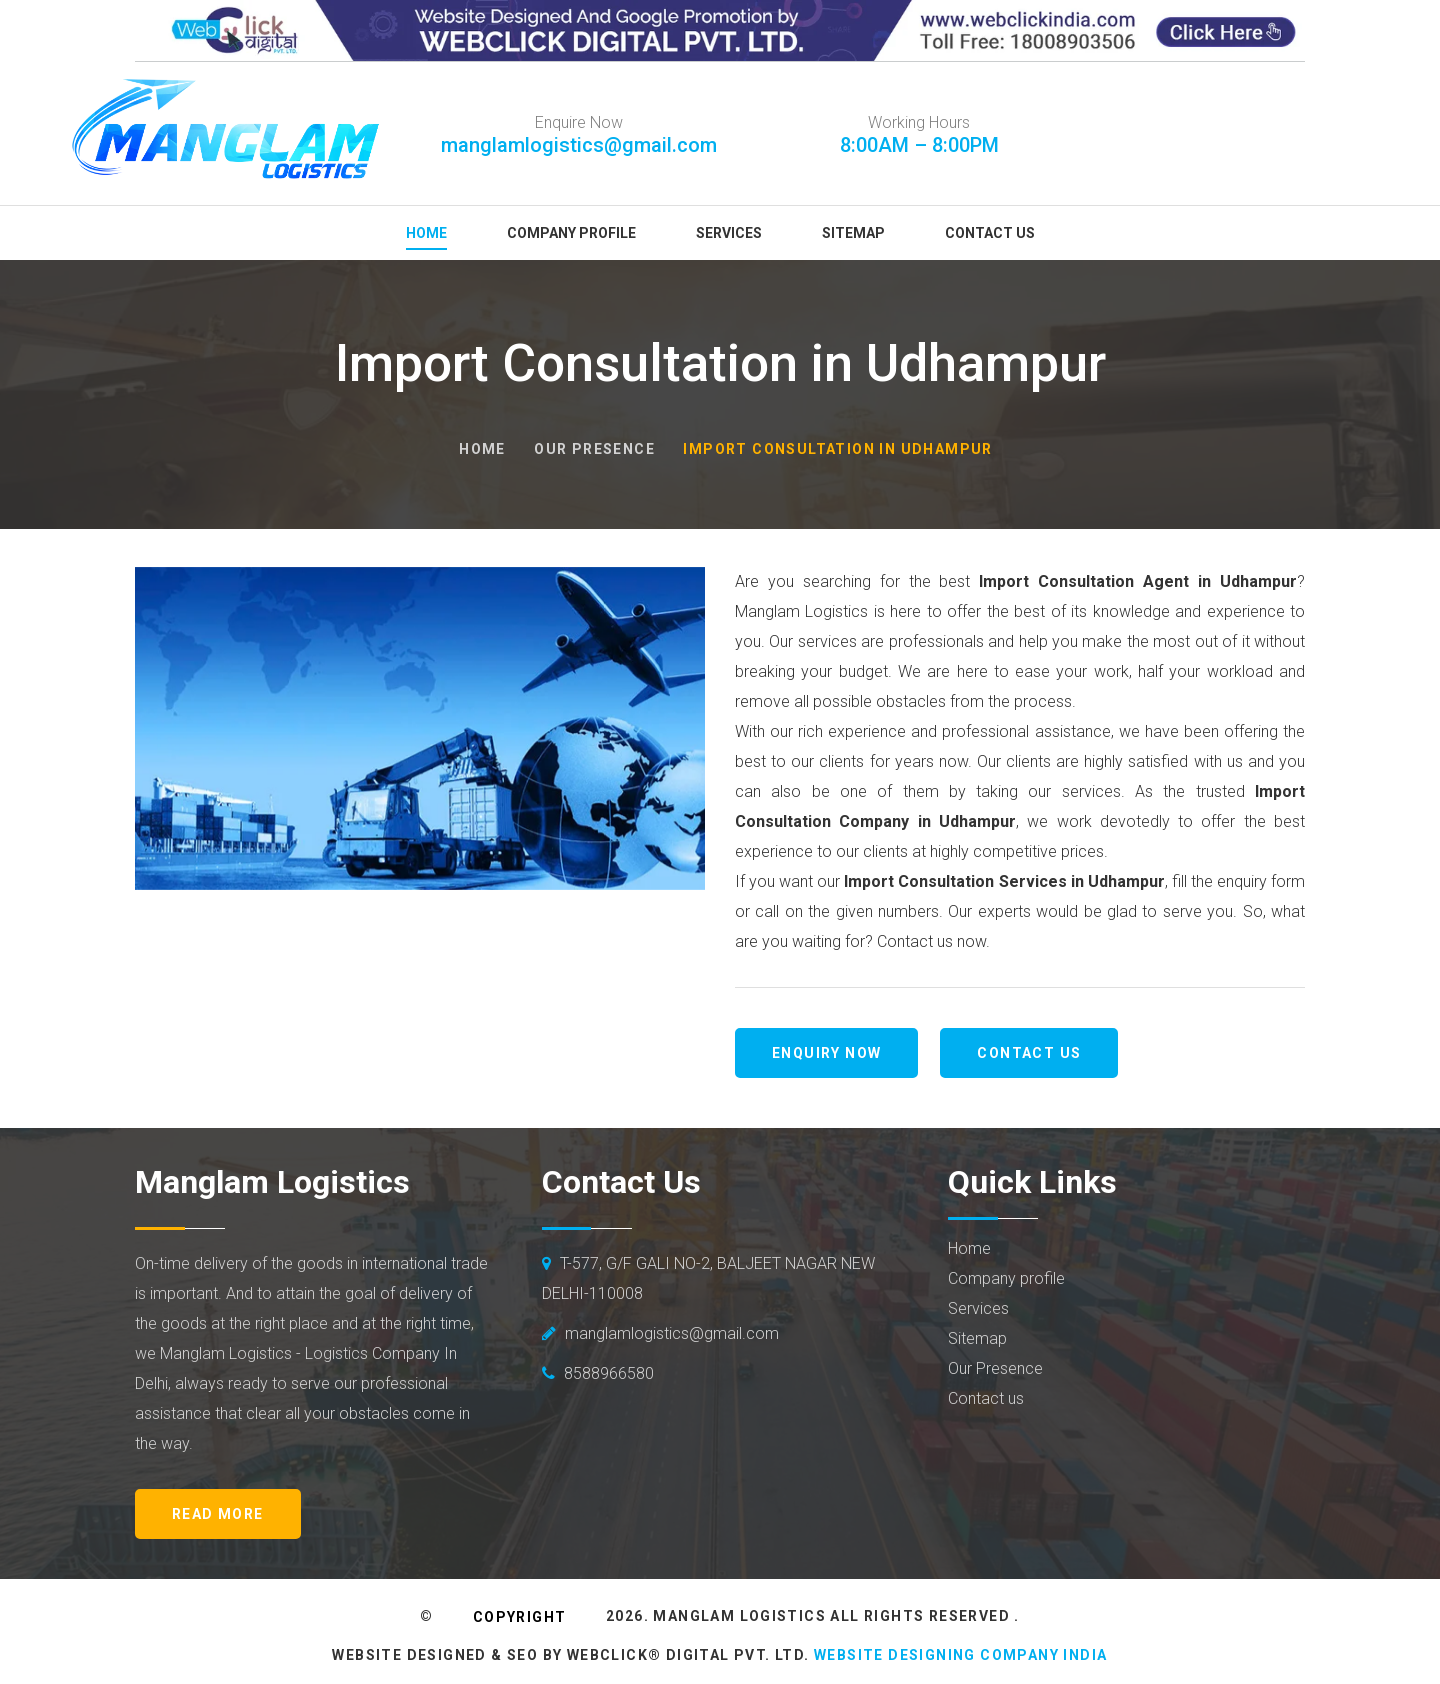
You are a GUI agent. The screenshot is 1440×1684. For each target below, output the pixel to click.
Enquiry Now (826, 1053)
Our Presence (594, 449)
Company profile (1006, 1278)
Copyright (520, 1617)
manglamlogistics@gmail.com (579, 145)
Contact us (1029, 1053)
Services (729, 233)
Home (426, 233)
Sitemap (853, 233)
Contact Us (990, 233)
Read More (218, 1514)
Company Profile (571, 233)
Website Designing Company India (960, 1655)
